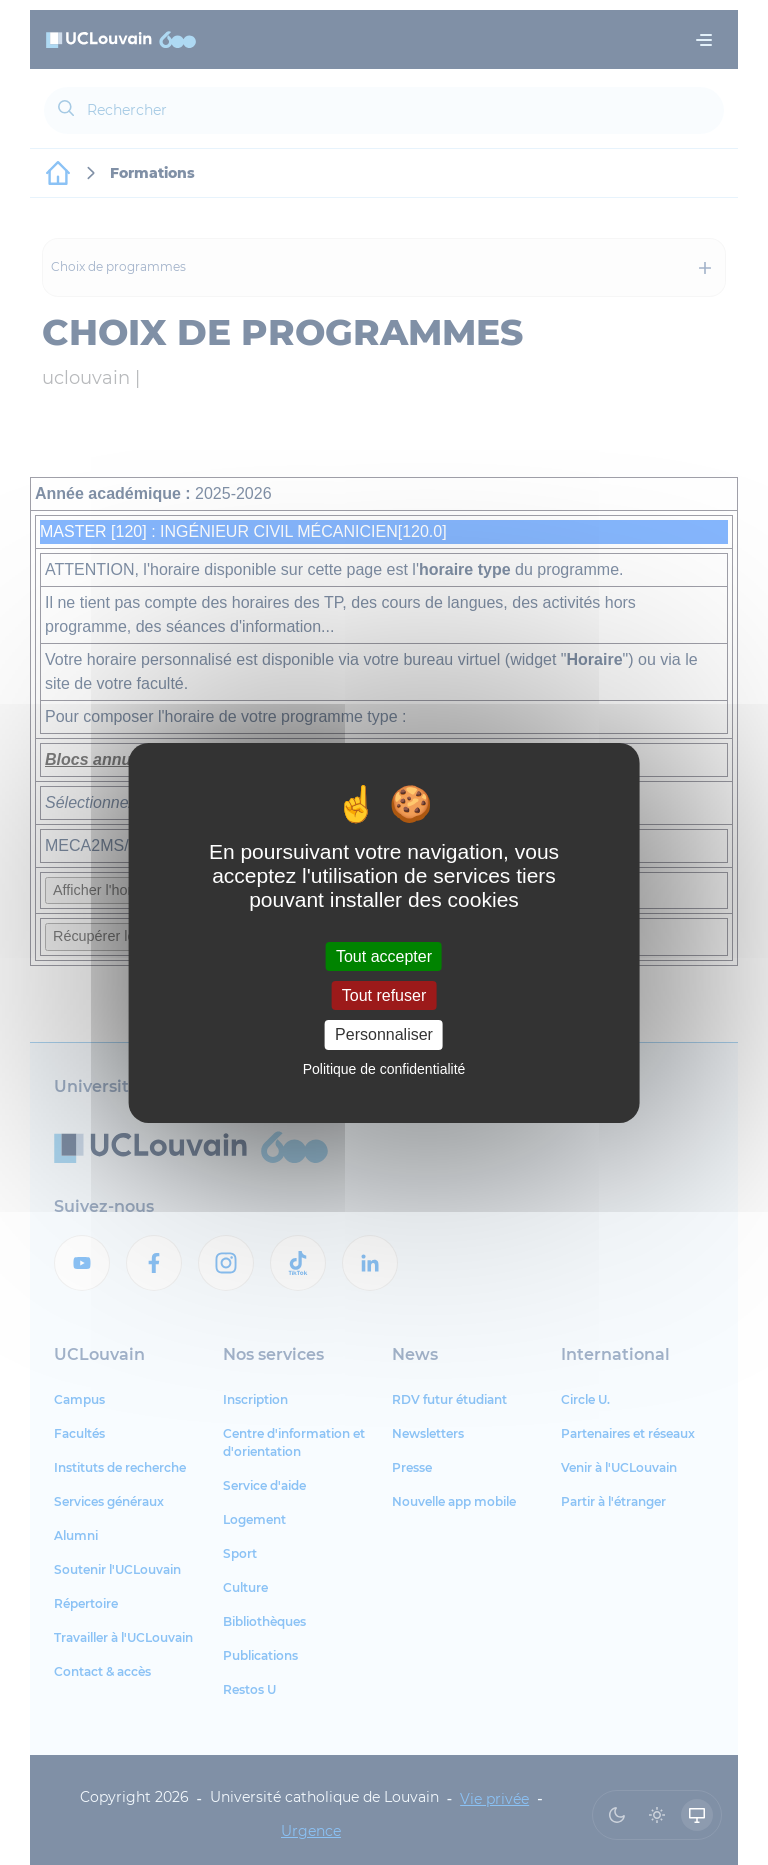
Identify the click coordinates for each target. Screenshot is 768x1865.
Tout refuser (384, 995)
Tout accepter (384, 956)
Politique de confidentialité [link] (384, 1069)
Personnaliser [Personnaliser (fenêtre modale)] (384, 1034)
